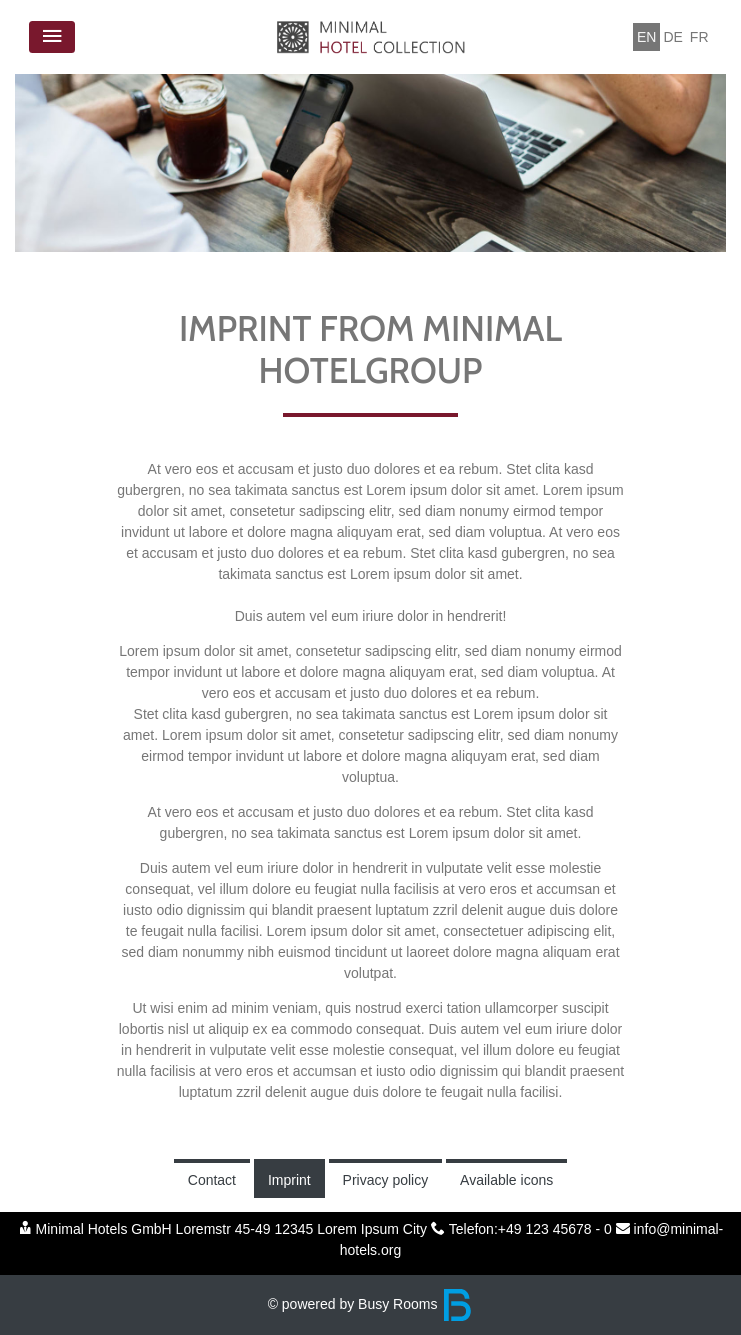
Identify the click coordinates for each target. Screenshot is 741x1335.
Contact (212, 1180)
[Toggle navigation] (52, 37)
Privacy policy (386, 1180)
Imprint (289, 1180)
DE (672, 37)
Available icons (506, 1180)
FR (699, 37)
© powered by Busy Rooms (371, 1304)
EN (646, 37)
